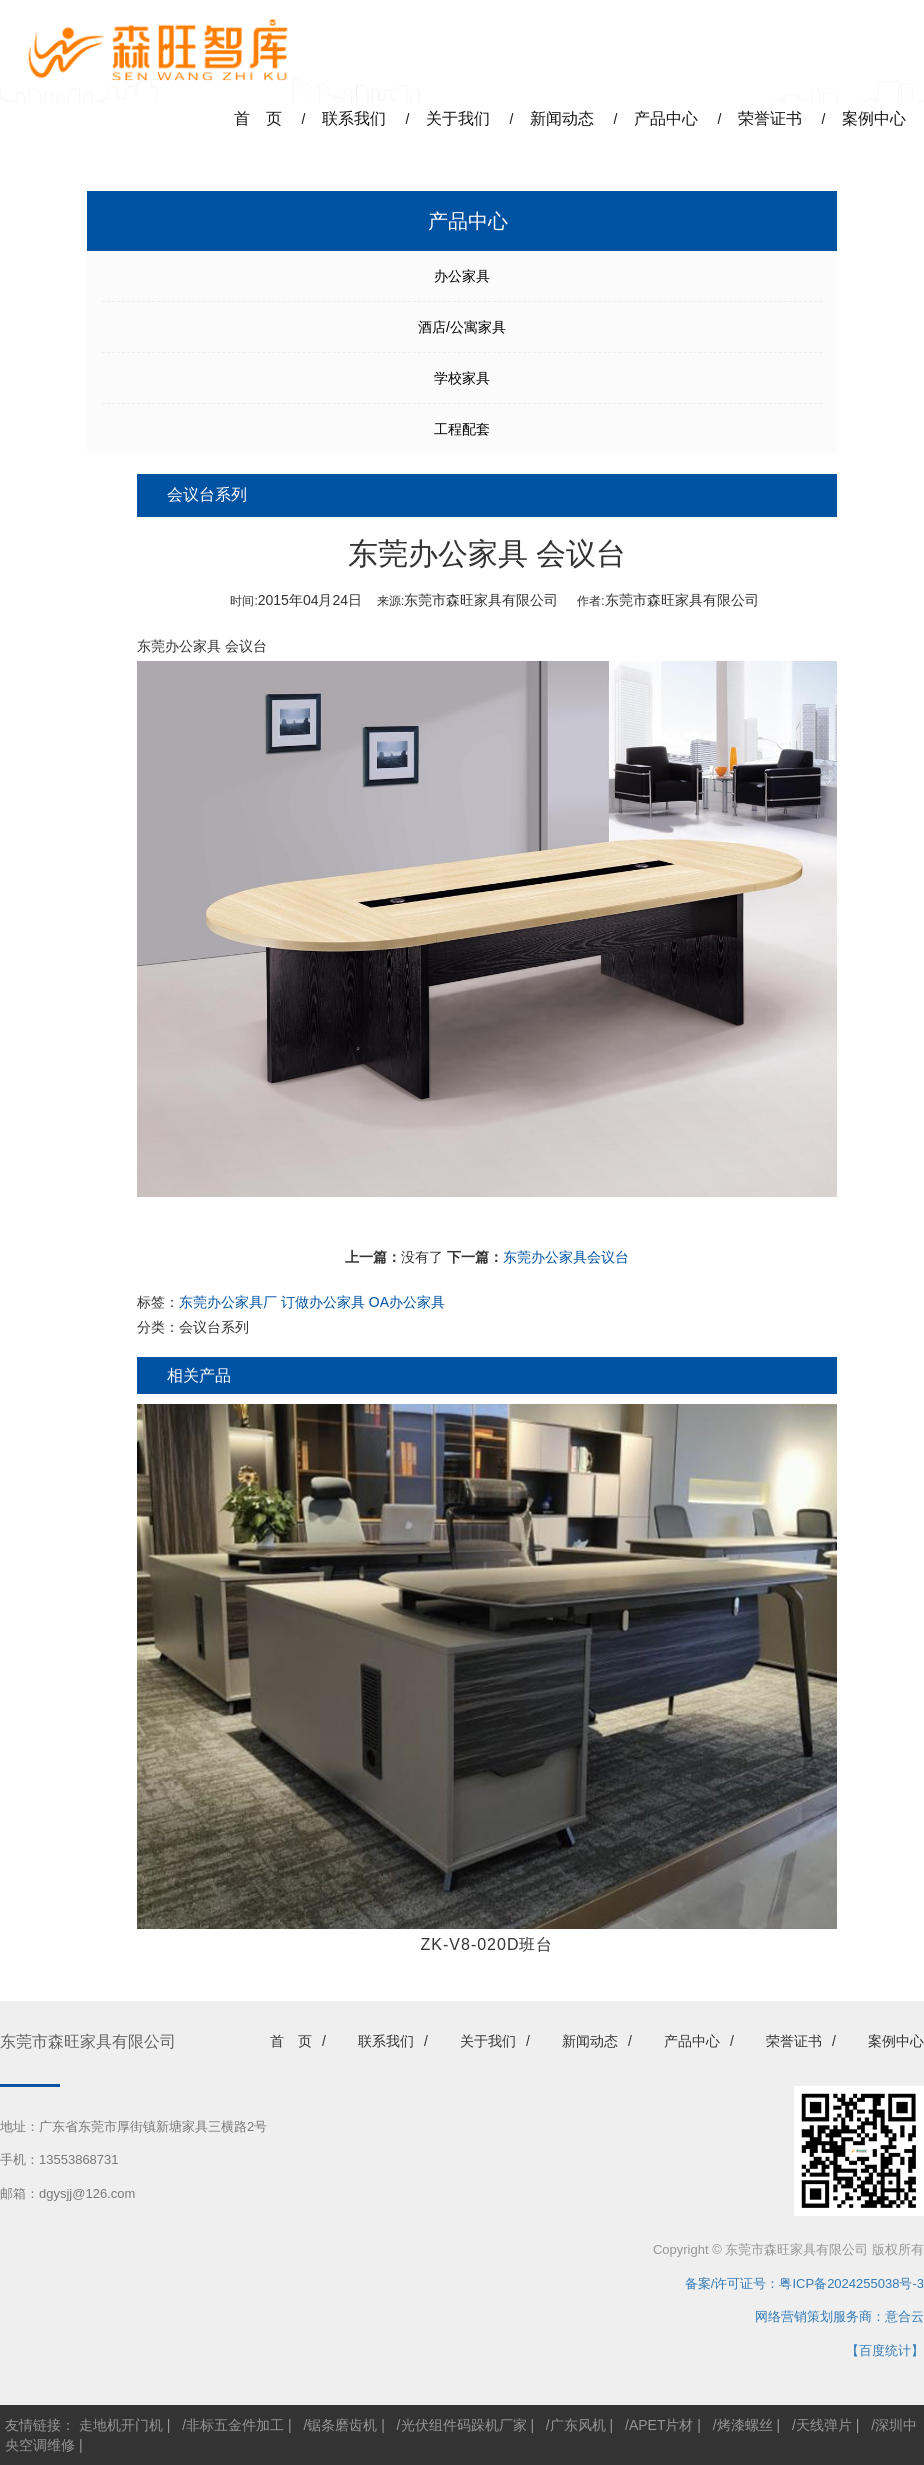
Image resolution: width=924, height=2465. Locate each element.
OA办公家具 (407, 1302)
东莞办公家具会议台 (566, 1257)
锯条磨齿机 (342, 2425)
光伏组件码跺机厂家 (464, 2425)
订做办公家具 (323, 1302)
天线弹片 (824, 2425)
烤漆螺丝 (745, 2425)
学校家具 (462, 378)
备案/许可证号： (726, 2283)
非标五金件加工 (235, 2425)
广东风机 (578, 2425)
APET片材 (661, 2425)
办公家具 (462, 276)
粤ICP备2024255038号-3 (851, 2283)
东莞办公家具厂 (228, 1302)
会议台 (246, 646)
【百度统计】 (885, 2350)
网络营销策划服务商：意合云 (839, 2316)
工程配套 (462, 429)
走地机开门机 (121, 2425)
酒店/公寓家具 (462, 327)
